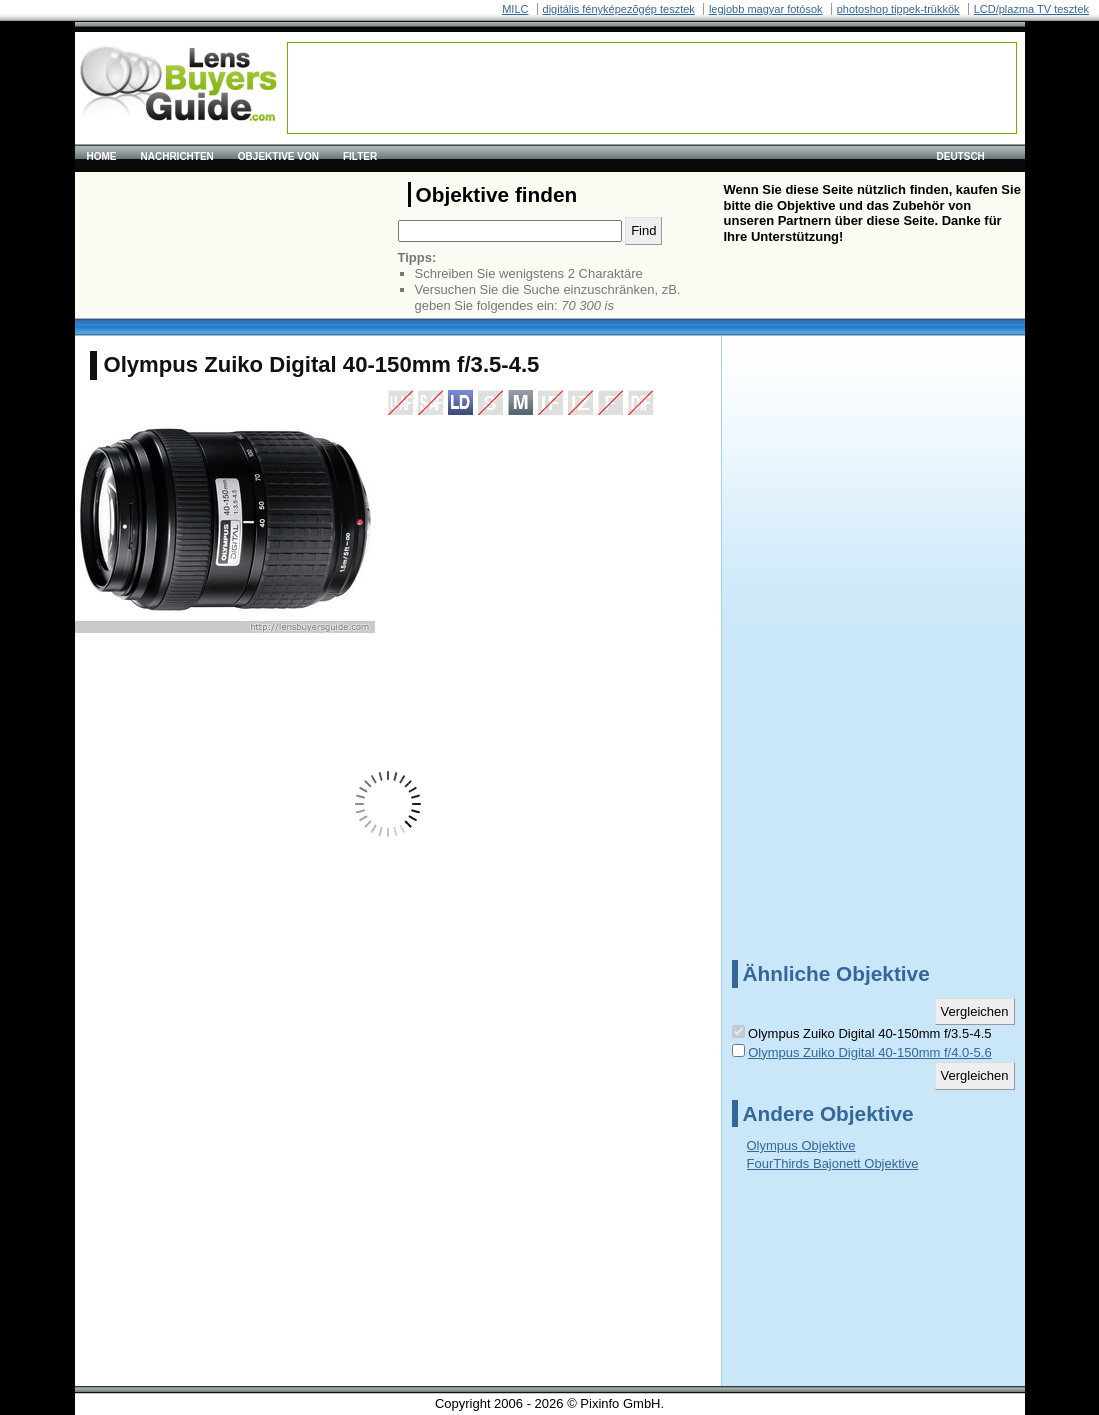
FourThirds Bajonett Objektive (833, 1163)
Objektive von (278, 156)
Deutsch (961, 156)
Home (102, 156)
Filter (360, 156)
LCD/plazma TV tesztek (1031, 9)
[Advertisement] (652, 88)
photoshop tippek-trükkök (898, 9)
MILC (515, 9)
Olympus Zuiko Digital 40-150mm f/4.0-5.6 (869, 1052)
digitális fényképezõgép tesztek (619, 9)
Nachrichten (177, 156)
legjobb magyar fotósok (766, 9)
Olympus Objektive (801, 1145)
